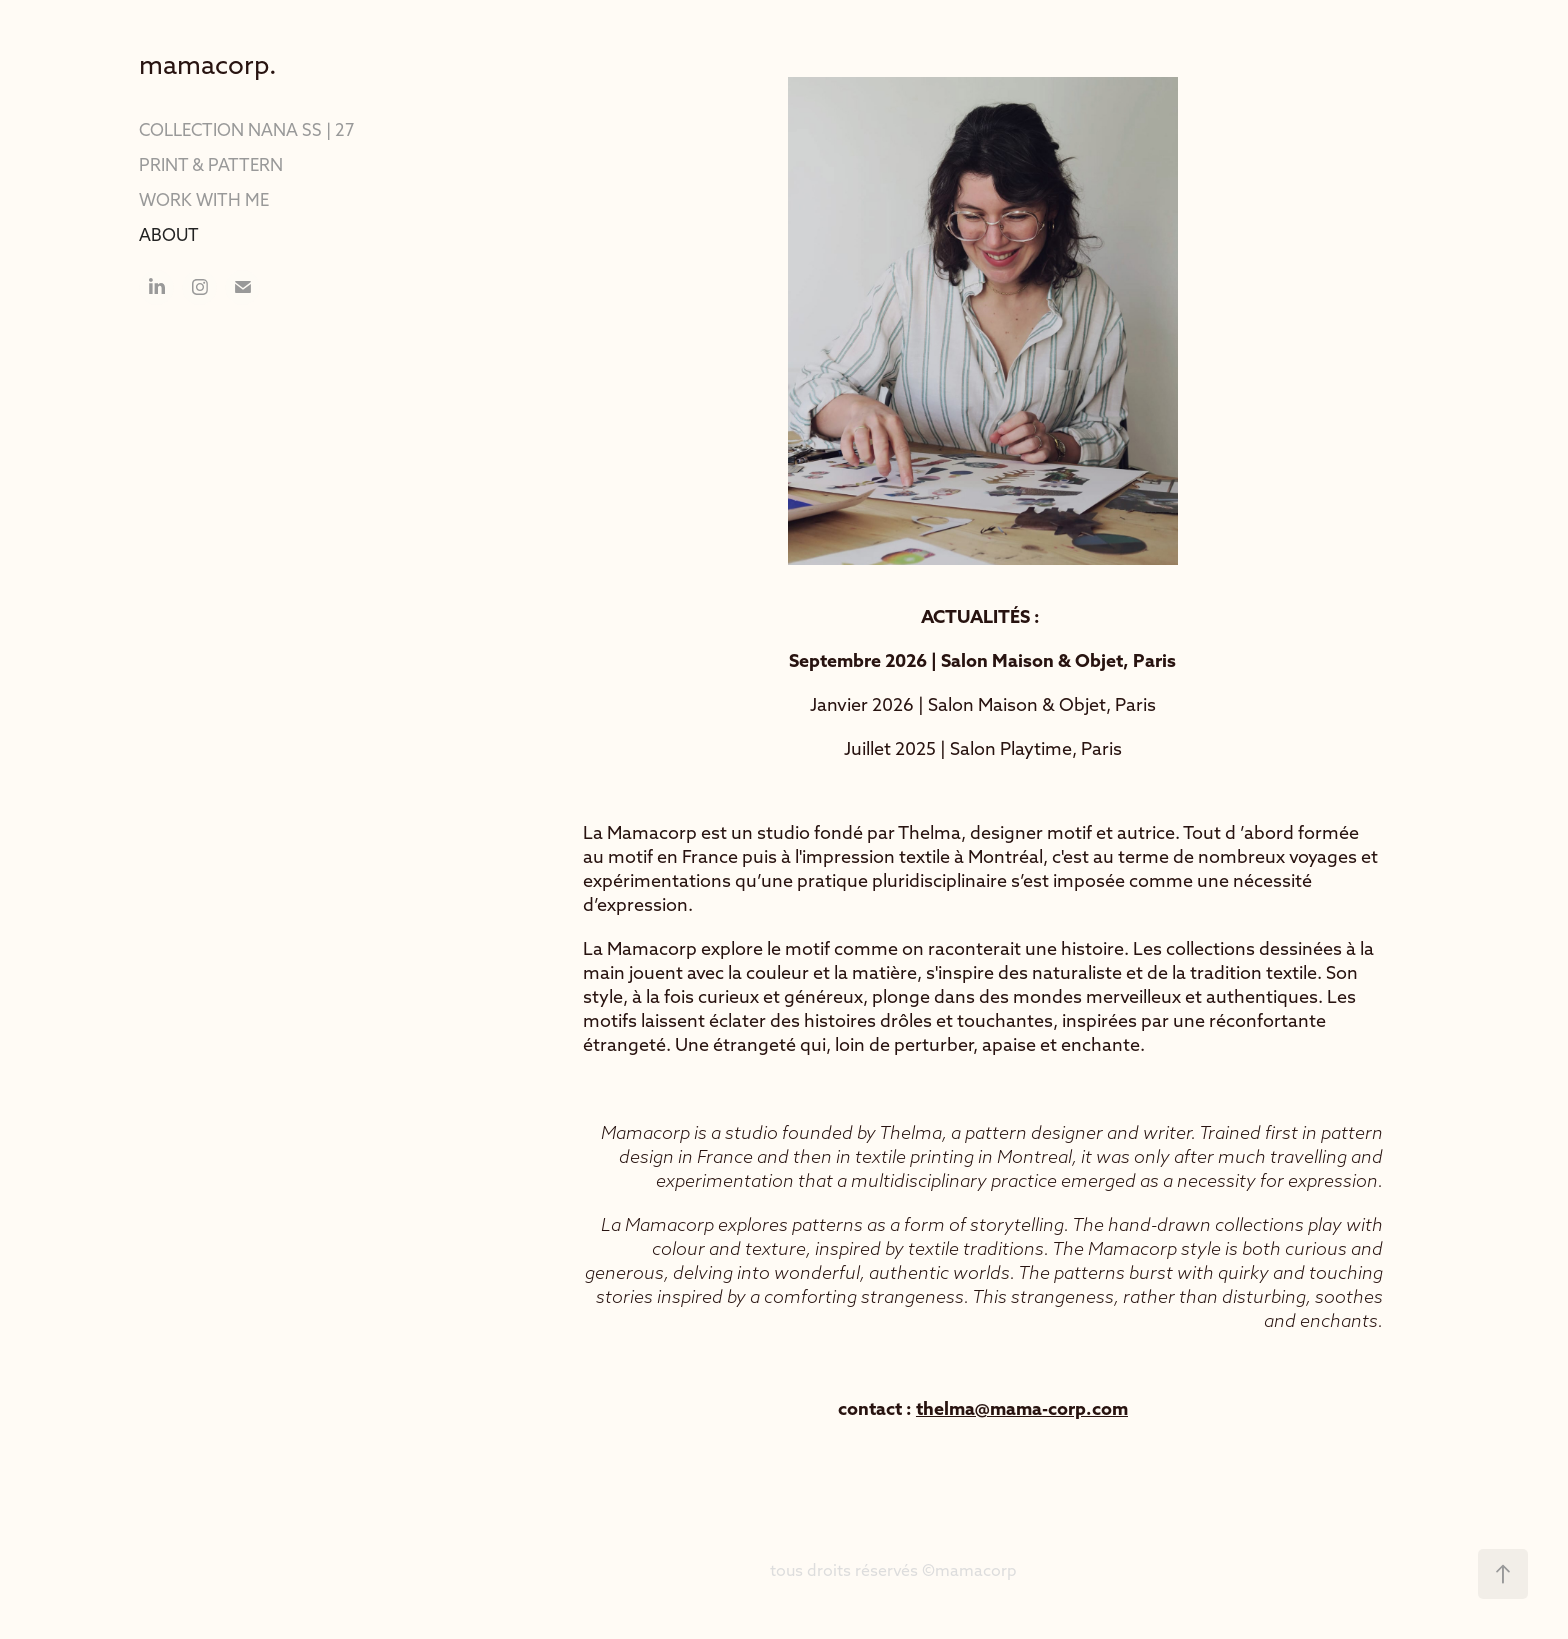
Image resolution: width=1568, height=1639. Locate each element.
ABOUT (169, 234)
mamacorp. (208, 64)
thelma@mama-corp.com (1022, 1408)
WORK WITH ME (204, 199)
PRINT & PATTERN (211, 164)
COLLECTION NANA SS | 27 (246, 129)
